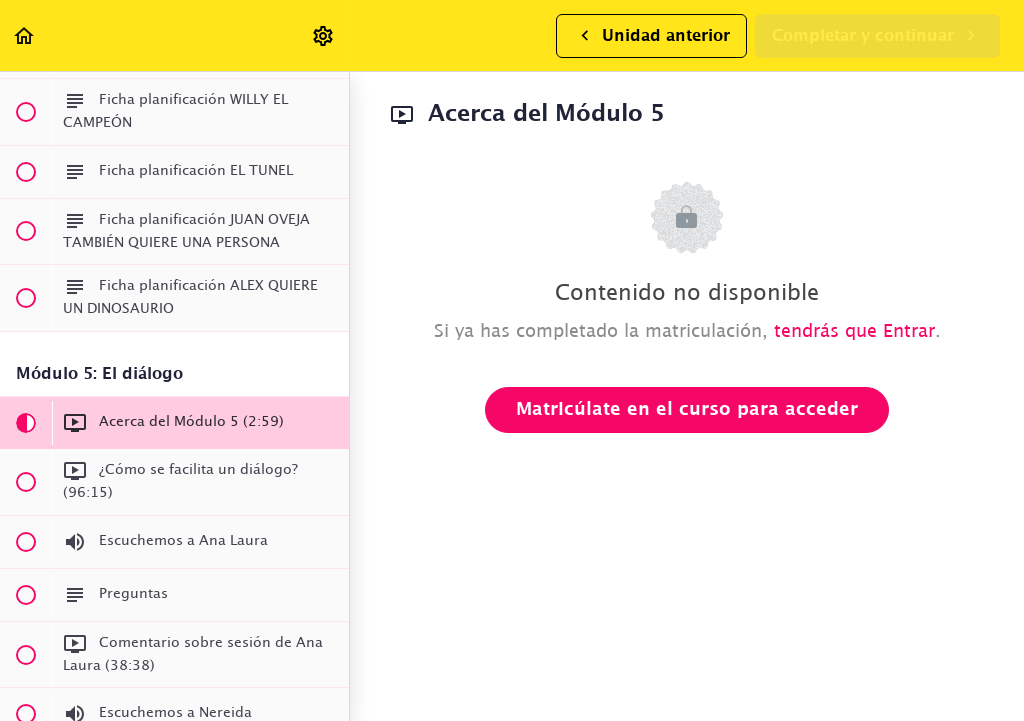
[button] (25, 35)
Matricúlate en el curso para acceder (687, 410)
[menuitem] (324, 35)
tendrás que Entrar (854, 332)
